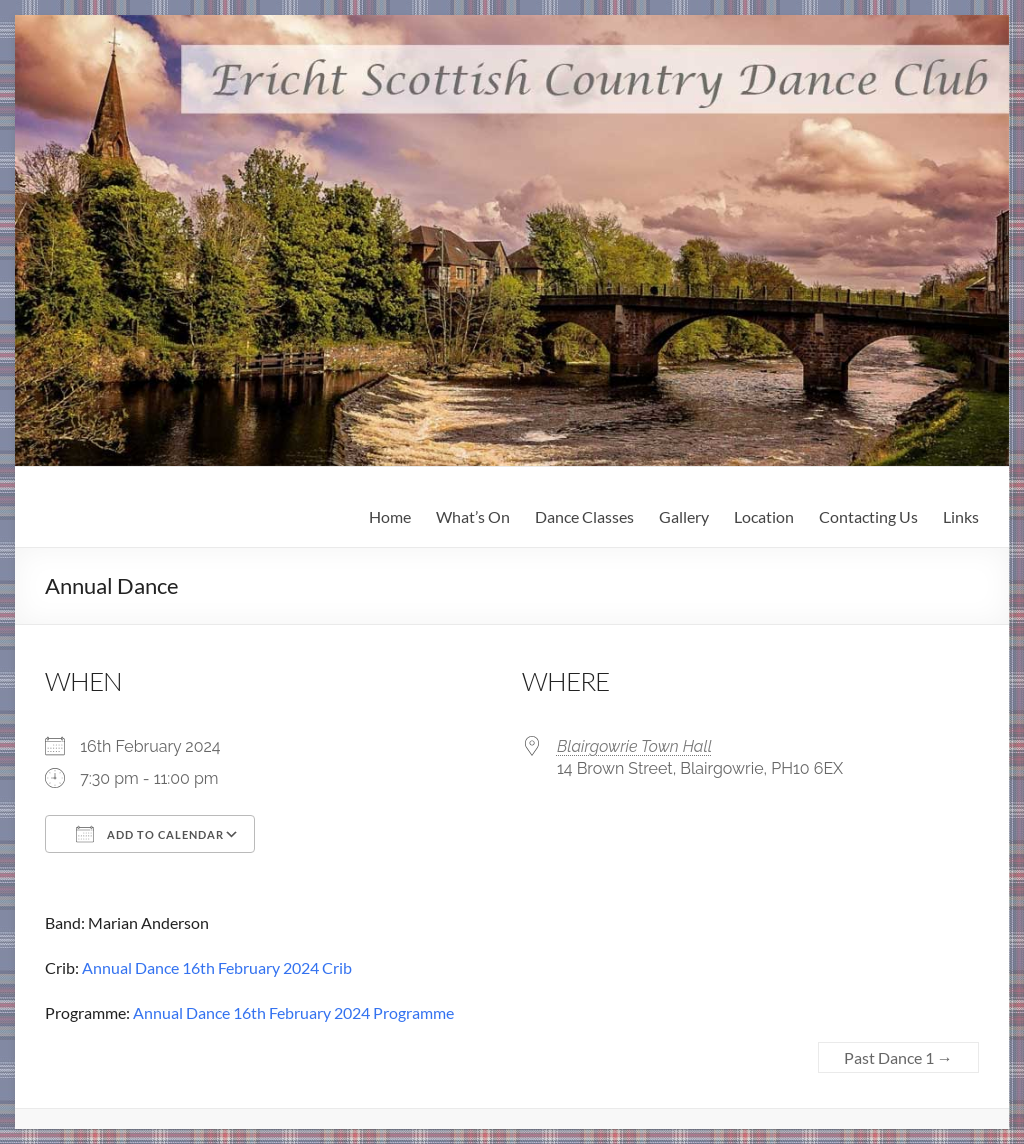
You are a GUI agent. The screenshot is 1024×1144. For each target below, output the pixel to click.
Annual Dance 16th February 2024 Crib (217, 967)
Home (390, 516)
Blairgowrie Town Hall (634, 746)
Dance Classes (584, 516)
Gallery (684, 516)
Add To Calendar (150, 834)
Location (764, 516)
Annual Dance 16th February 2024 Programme (293, 1012)
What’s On (473, 516)
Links (961, 516)
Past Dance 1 (898, 1057)
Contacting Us (868, 516)
